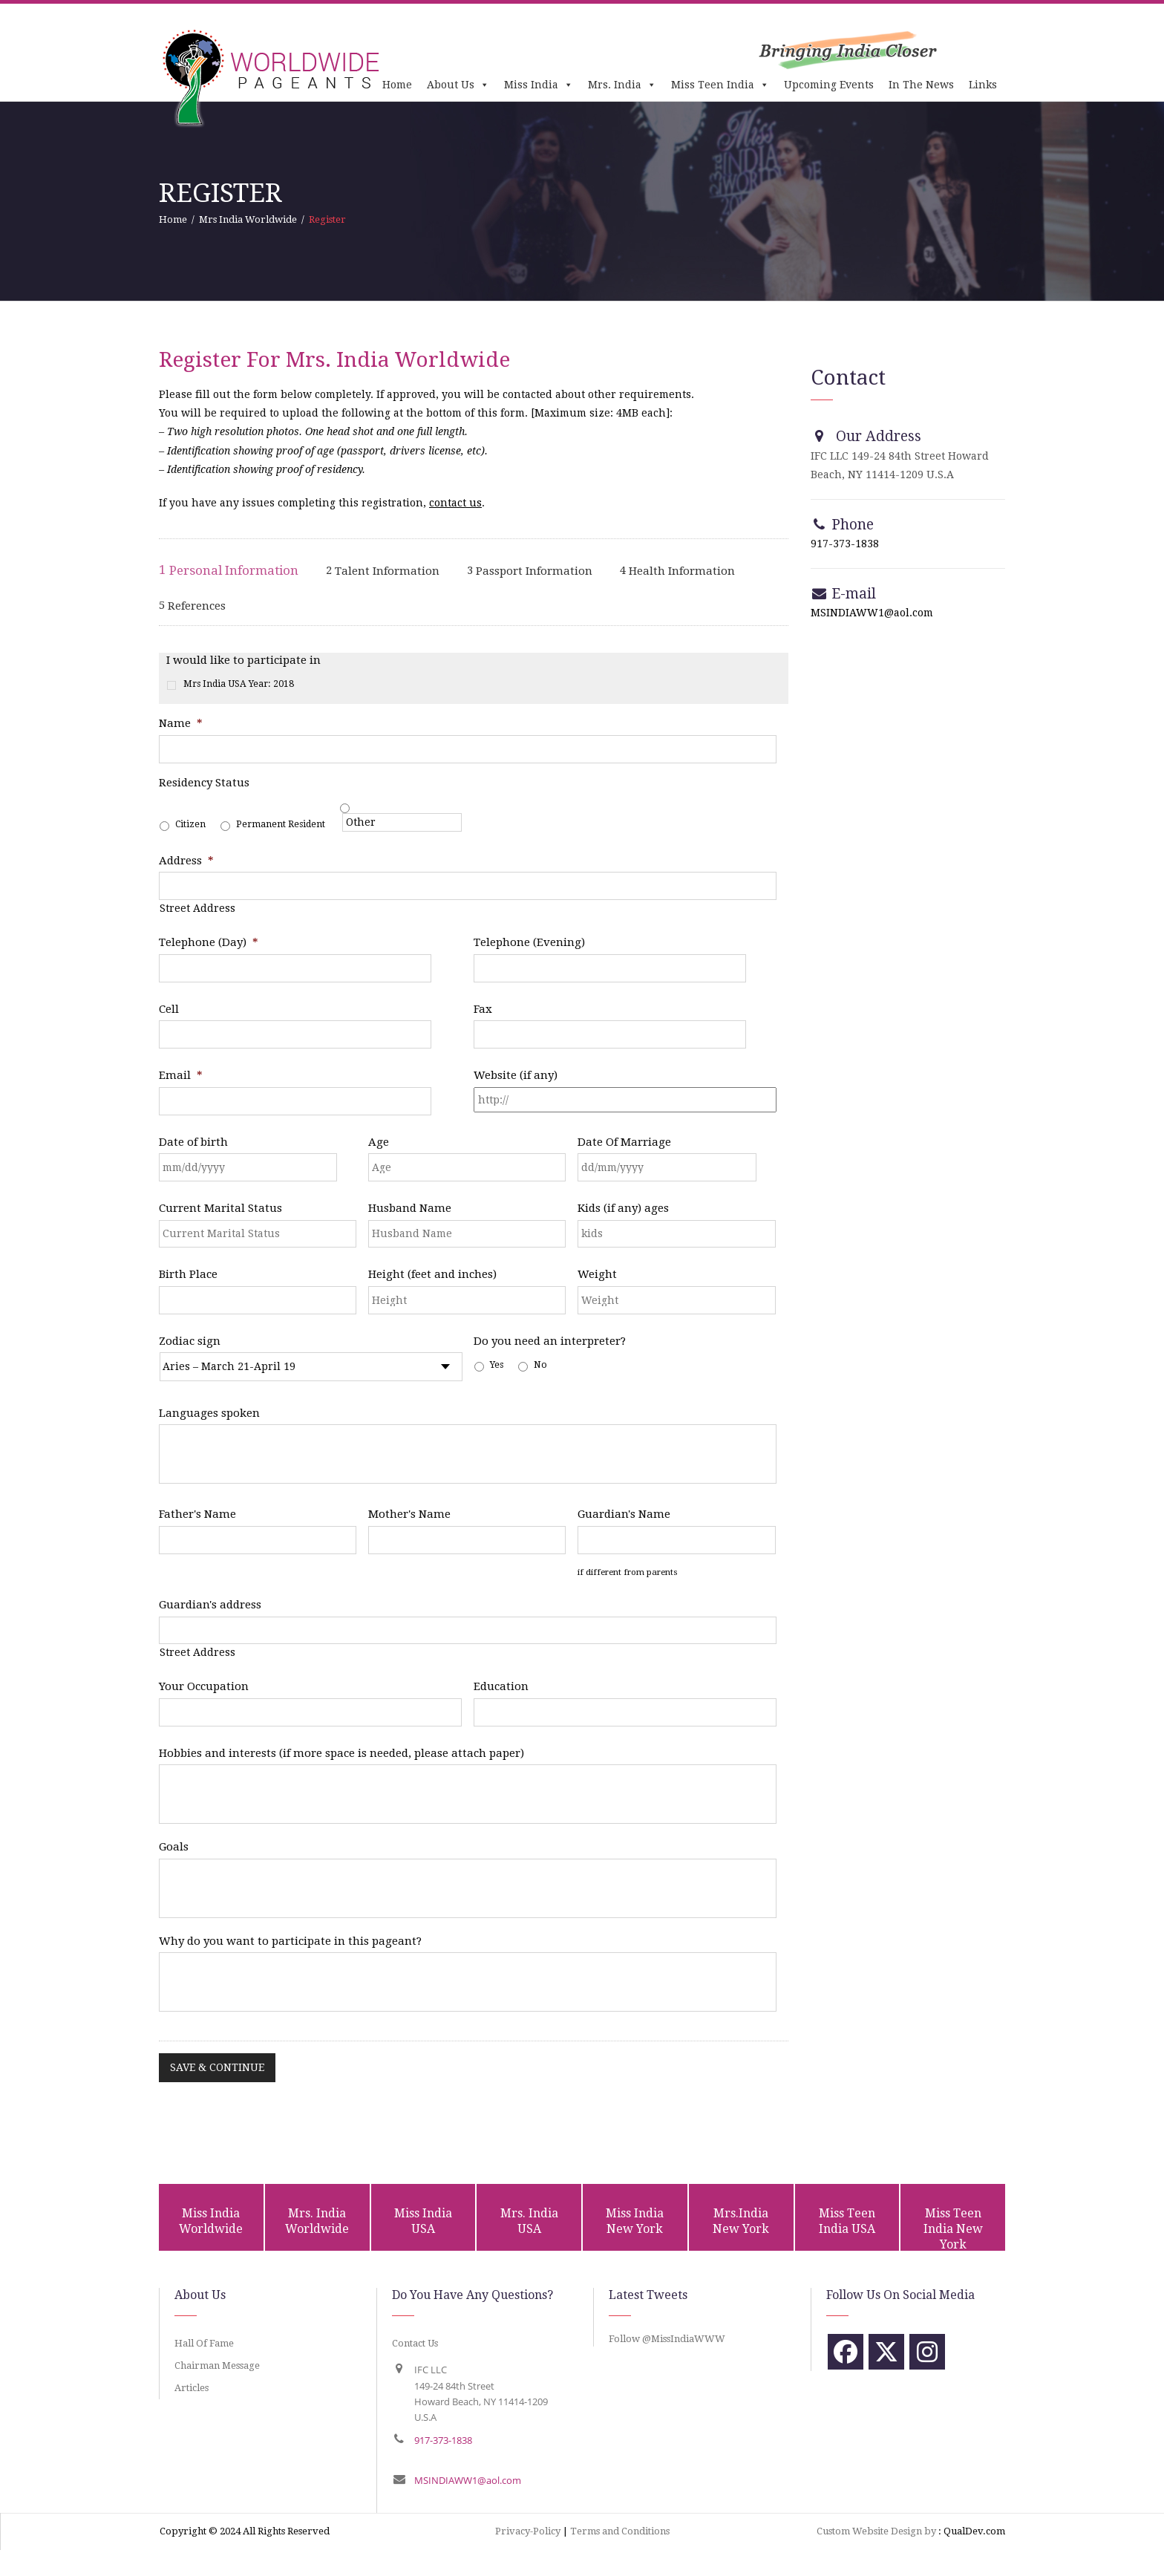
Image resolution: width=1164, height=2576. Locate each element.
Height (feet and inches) (432, 1274)
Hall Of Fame (204, 2343)
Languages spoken (209, 1413)
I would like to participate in (243, 660)
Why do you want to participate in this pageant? (290, 1941)
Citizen (190, 824)
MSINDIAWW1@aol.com (872, 613)
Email (181, 1075)
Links (983, 85)
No (540, 1365)
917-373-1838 (845, 544)
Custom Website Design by (876, 2531)
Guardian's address (210, 1604)
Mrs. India (622, 85)
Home (397, 85)
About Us (458, 85)
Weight (597, 1274)
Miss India (538, 85)
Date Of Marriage (624, 1142)
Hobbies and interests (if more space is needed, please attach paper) (341, 1753)
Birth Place (188, 1274)
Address (186, 860)
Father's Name (197, 1514)
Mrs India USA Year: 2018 (238, 684)
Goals (174, 1846)
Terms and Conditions (620, 2531)
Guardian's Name (624, 1514)
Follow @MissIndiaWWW (667, 2338)
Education (501, 1686)
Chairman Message (217, 2365)
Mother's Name (409, 1514)
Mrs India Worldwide (248, 219)
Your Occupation (204, 1686)
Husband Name (409, 1208)
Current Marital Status (220, 1208)
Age (378, 1142)
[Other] (402, 822)
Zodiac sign (189, 1341)
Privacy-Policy (527, 2531)
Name (181, 723)
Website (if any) (516, 1075)
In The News (921, 85)
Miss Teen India (720, 85)
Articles (191, 2387)
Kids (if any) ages (623, 1208)
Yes (496, 1365)
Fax (483, 1009)
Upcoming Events (829, 85)
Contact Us (415, 2343)
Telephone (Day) (208, 942)
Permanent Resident (280, 824)
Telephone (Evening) (529, 942)
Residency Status (204, 782)
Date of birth (193, 1142)
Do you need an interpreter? (550, 1341)
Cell (169, 1009)
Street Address (197, 908)
